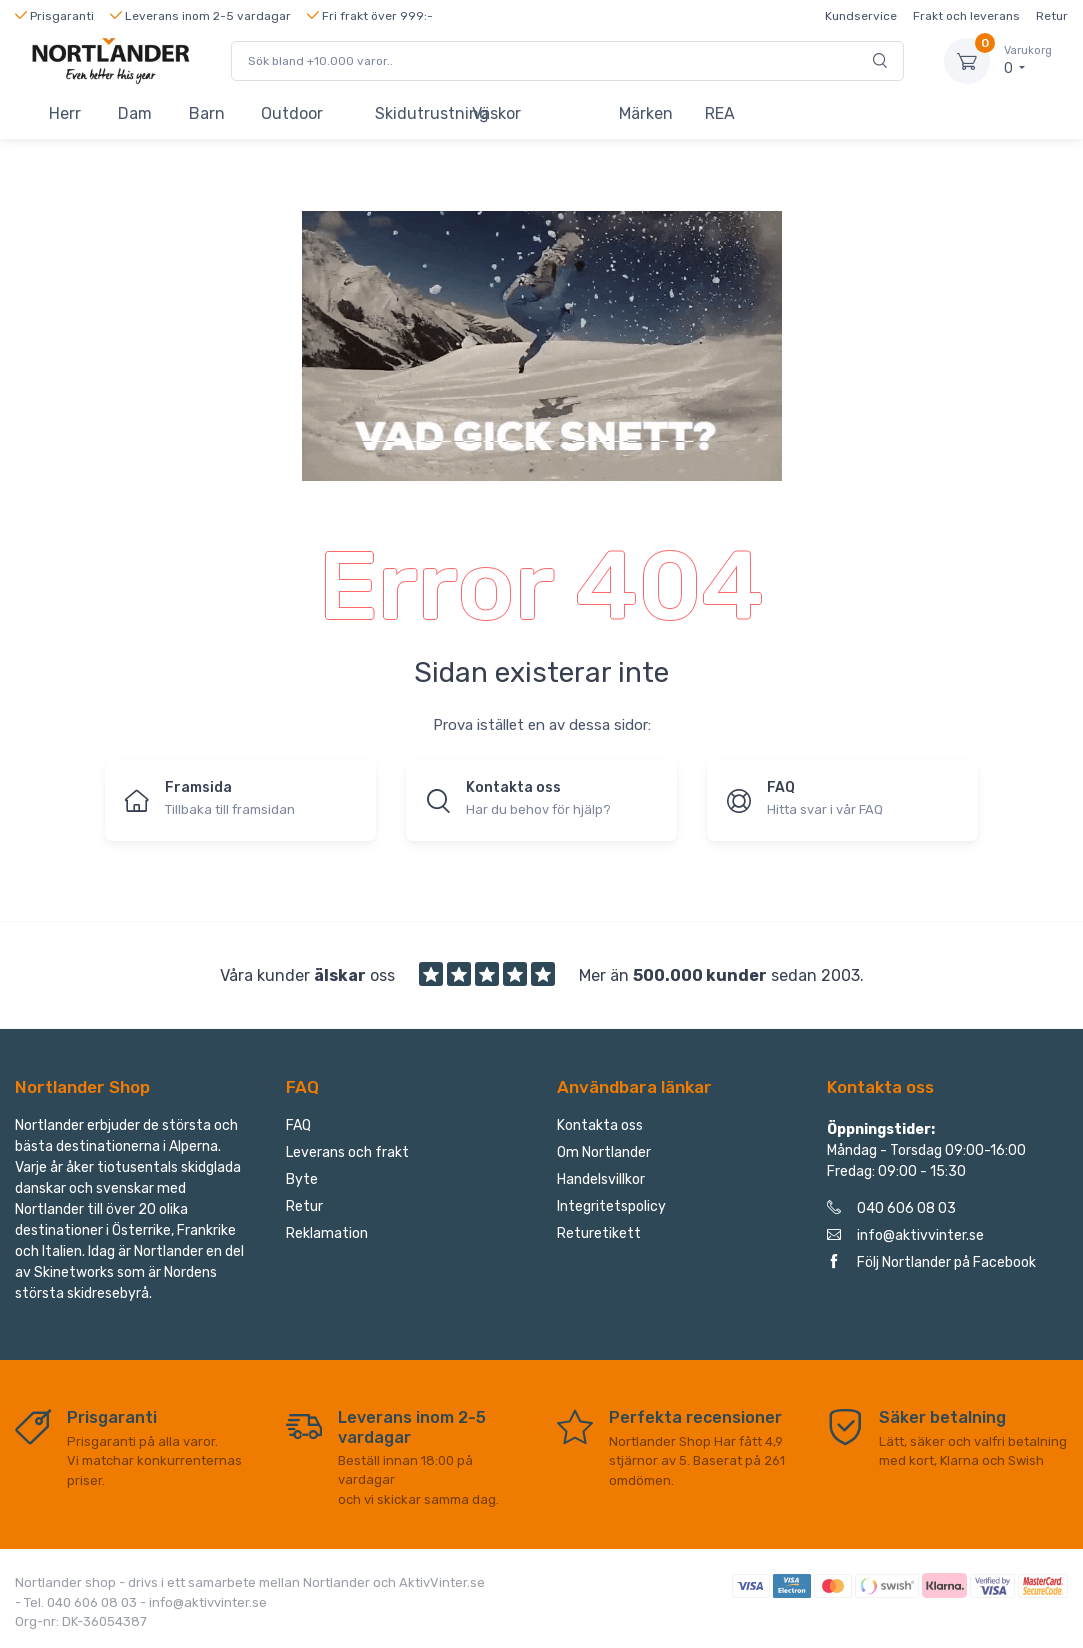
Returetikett (599, 1233)
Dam (135, 113)
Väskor (496, 113)
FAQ (298, 1125)
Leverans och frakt (347, 1152)
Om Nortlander (604, 1152)
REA (720, 113)
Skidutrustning (414, 113)
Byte (302, 1179)
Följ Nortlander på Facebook (931, 1262)
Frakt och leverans (966, 16)
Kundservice (861, 16)
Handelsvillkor (601, 1179)
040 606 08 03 (891, 1208)
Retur (1052, 16)
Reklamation (327, 1233)
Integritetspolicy (611, 1206)
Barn (207, 113)
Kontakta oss (600, 1125)
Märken (646, 113)
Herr (65, 113)
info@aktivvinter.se (905, 1235)
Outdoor (292, 113)
